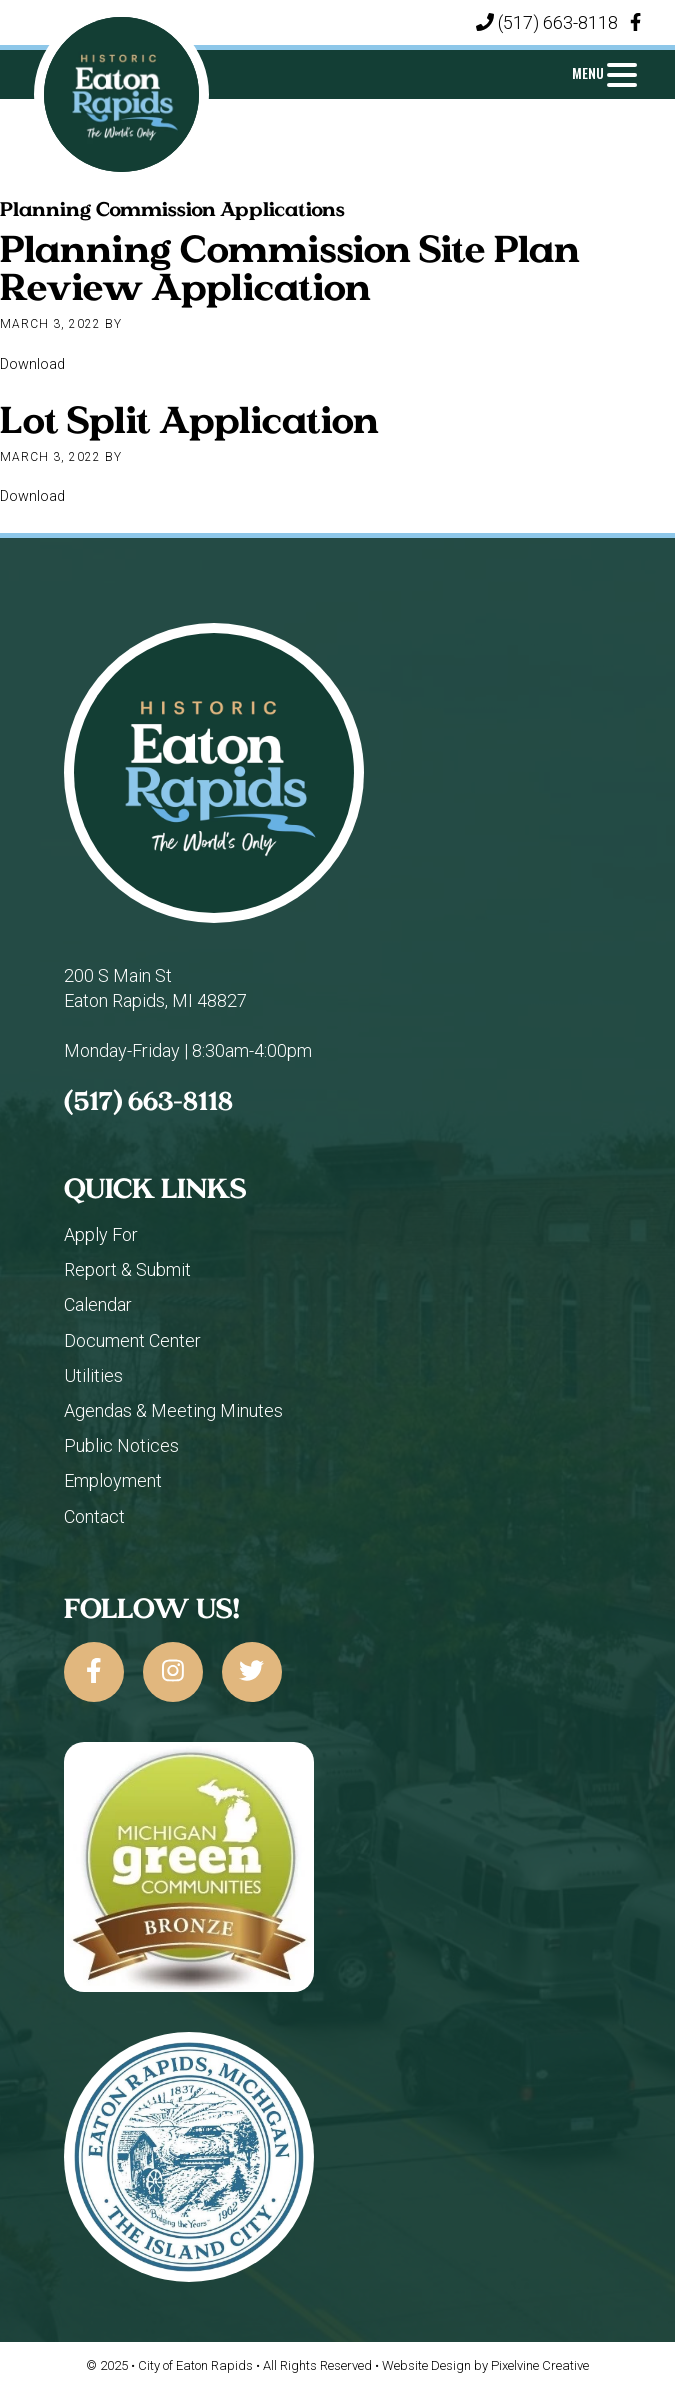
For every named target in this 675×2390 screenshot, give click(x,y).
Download (32, 364)
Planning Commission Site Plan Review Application (290, 267)
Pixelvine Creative (540, 2365)
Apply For (101, 1234)
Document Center (132, 1340)
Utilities (93, 1375)
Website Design (426, 2365)
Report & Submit (127, 1269)
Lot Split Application (189, 419)
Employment (113, 1480)
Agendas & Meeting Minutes (173, 1410)
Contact (94, 1516)
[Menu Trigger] (605, 72)
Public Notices (121, 1445)
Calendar (98, 1304)
